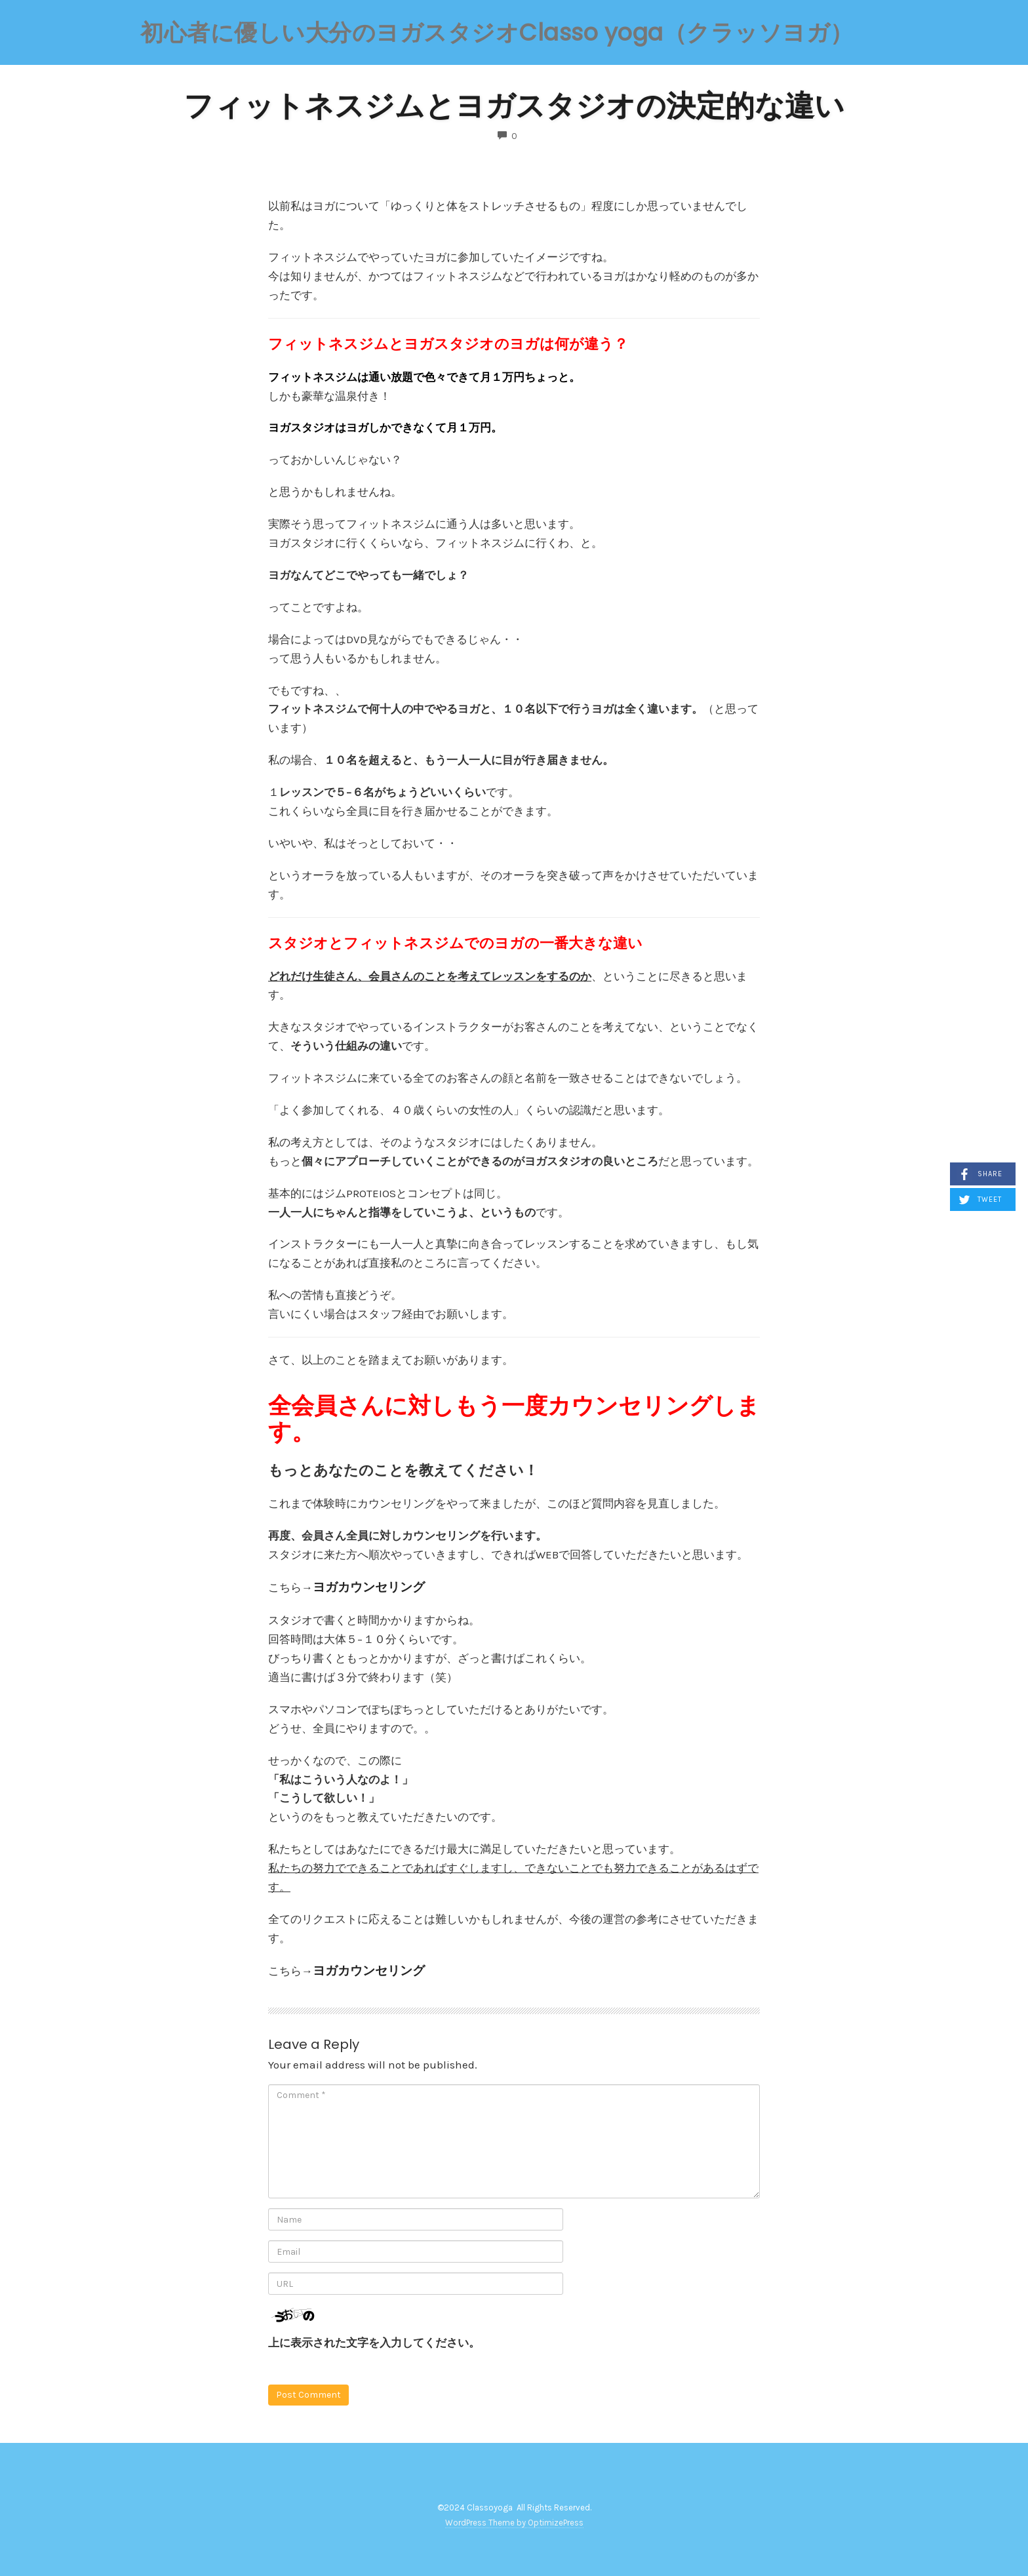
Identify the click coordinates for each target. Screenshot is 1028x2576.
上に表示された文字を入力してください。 (374, 2342)
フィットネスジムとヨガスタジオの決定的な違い (514, 106)
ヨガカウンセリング (369, 1587)
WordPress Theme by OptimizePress (514, 2522)
